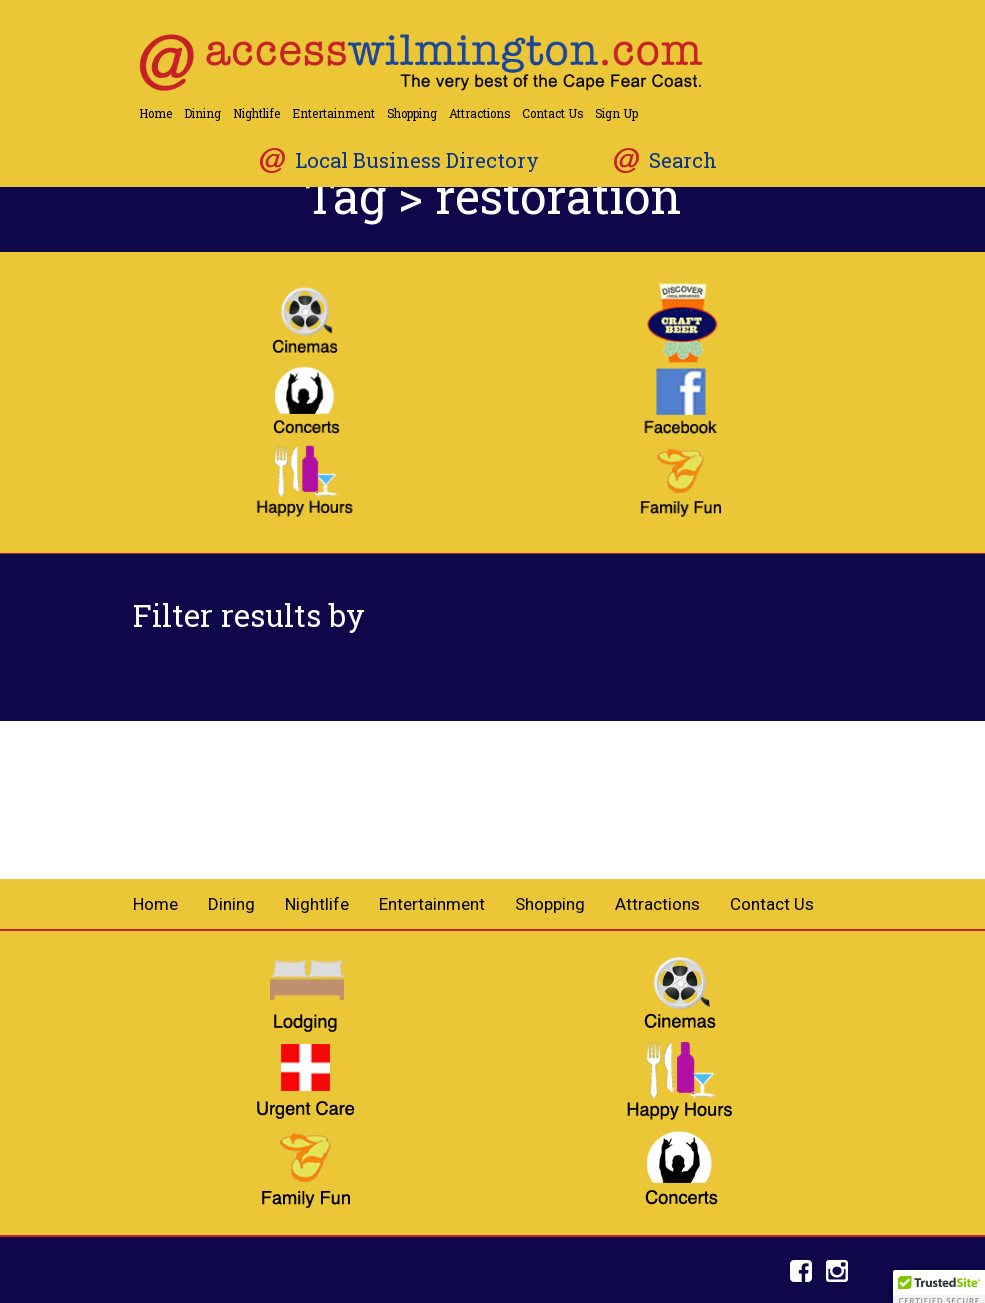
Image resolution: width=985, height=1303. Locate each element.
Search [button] (683, 160)
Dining (202, 113)
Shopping (412, 113)
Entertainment (333, 113)
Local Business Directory (417, 160)
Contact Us (552, 113)
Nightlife (256, 113)
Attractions (479, 113)
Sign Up (616, 113)
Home (155, 113)
